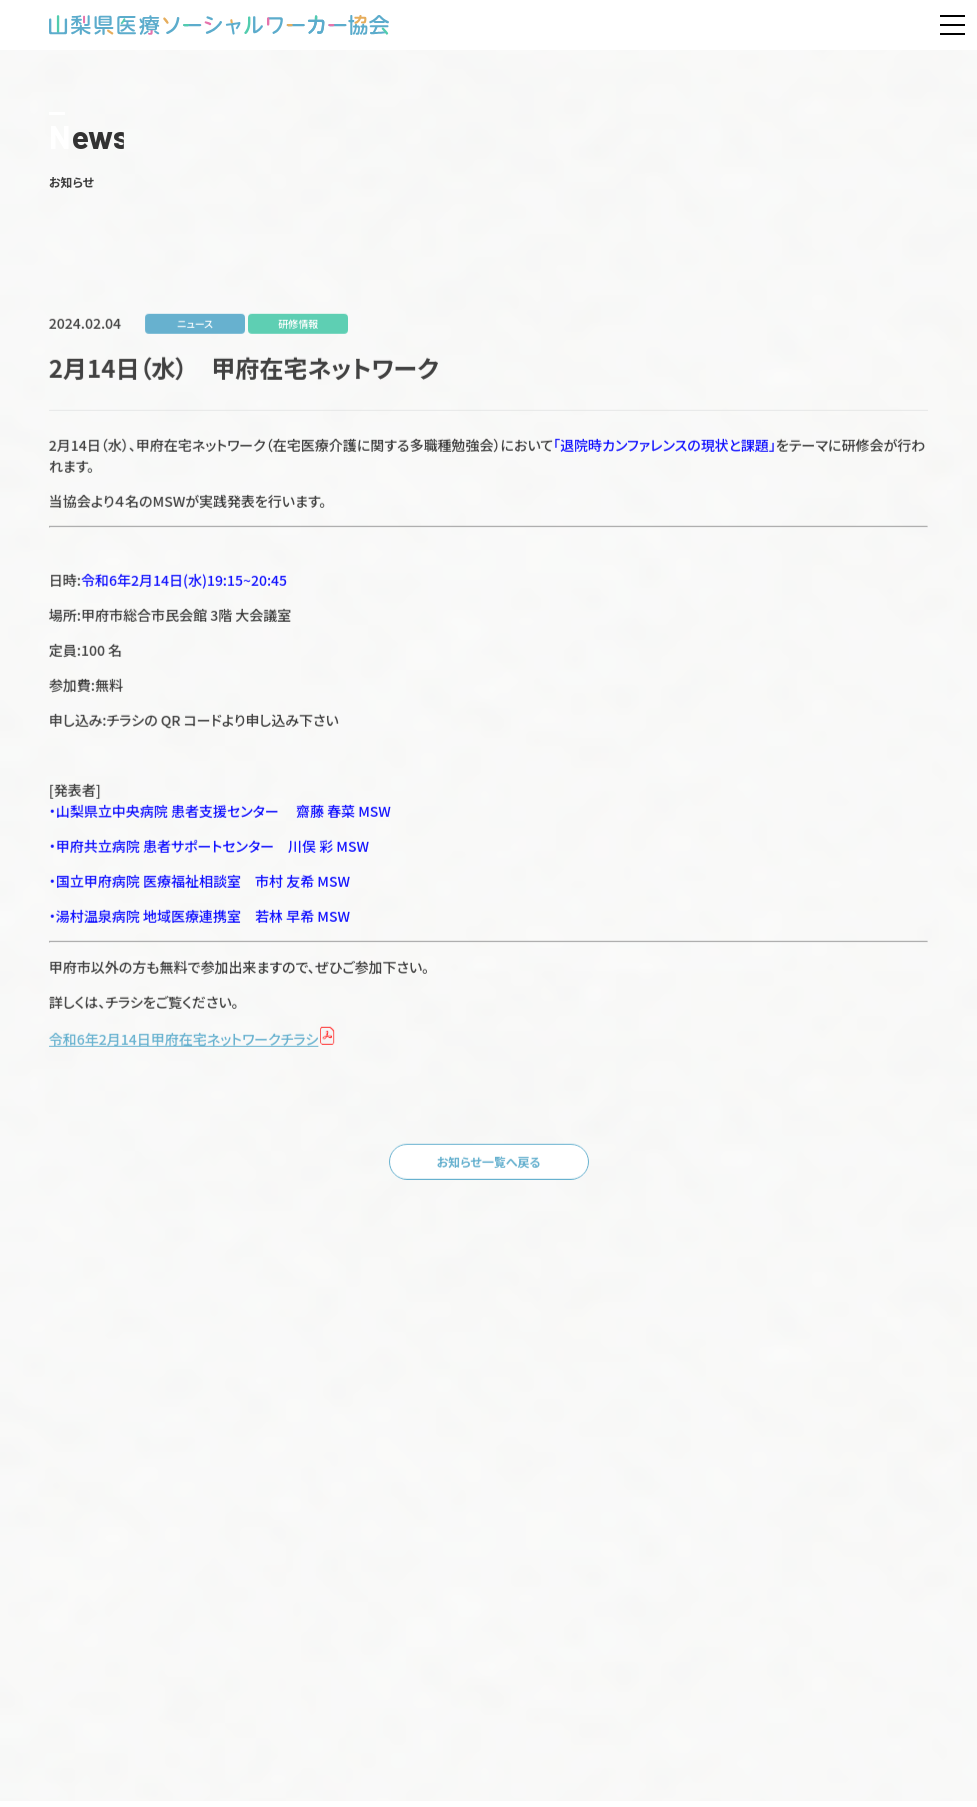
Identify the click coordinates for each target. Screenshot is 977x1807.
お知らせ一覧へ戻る (489, 1172)
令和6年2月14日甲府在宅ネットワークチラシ (184, 1050)
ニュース (195, 334)
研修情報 (298, 334)
